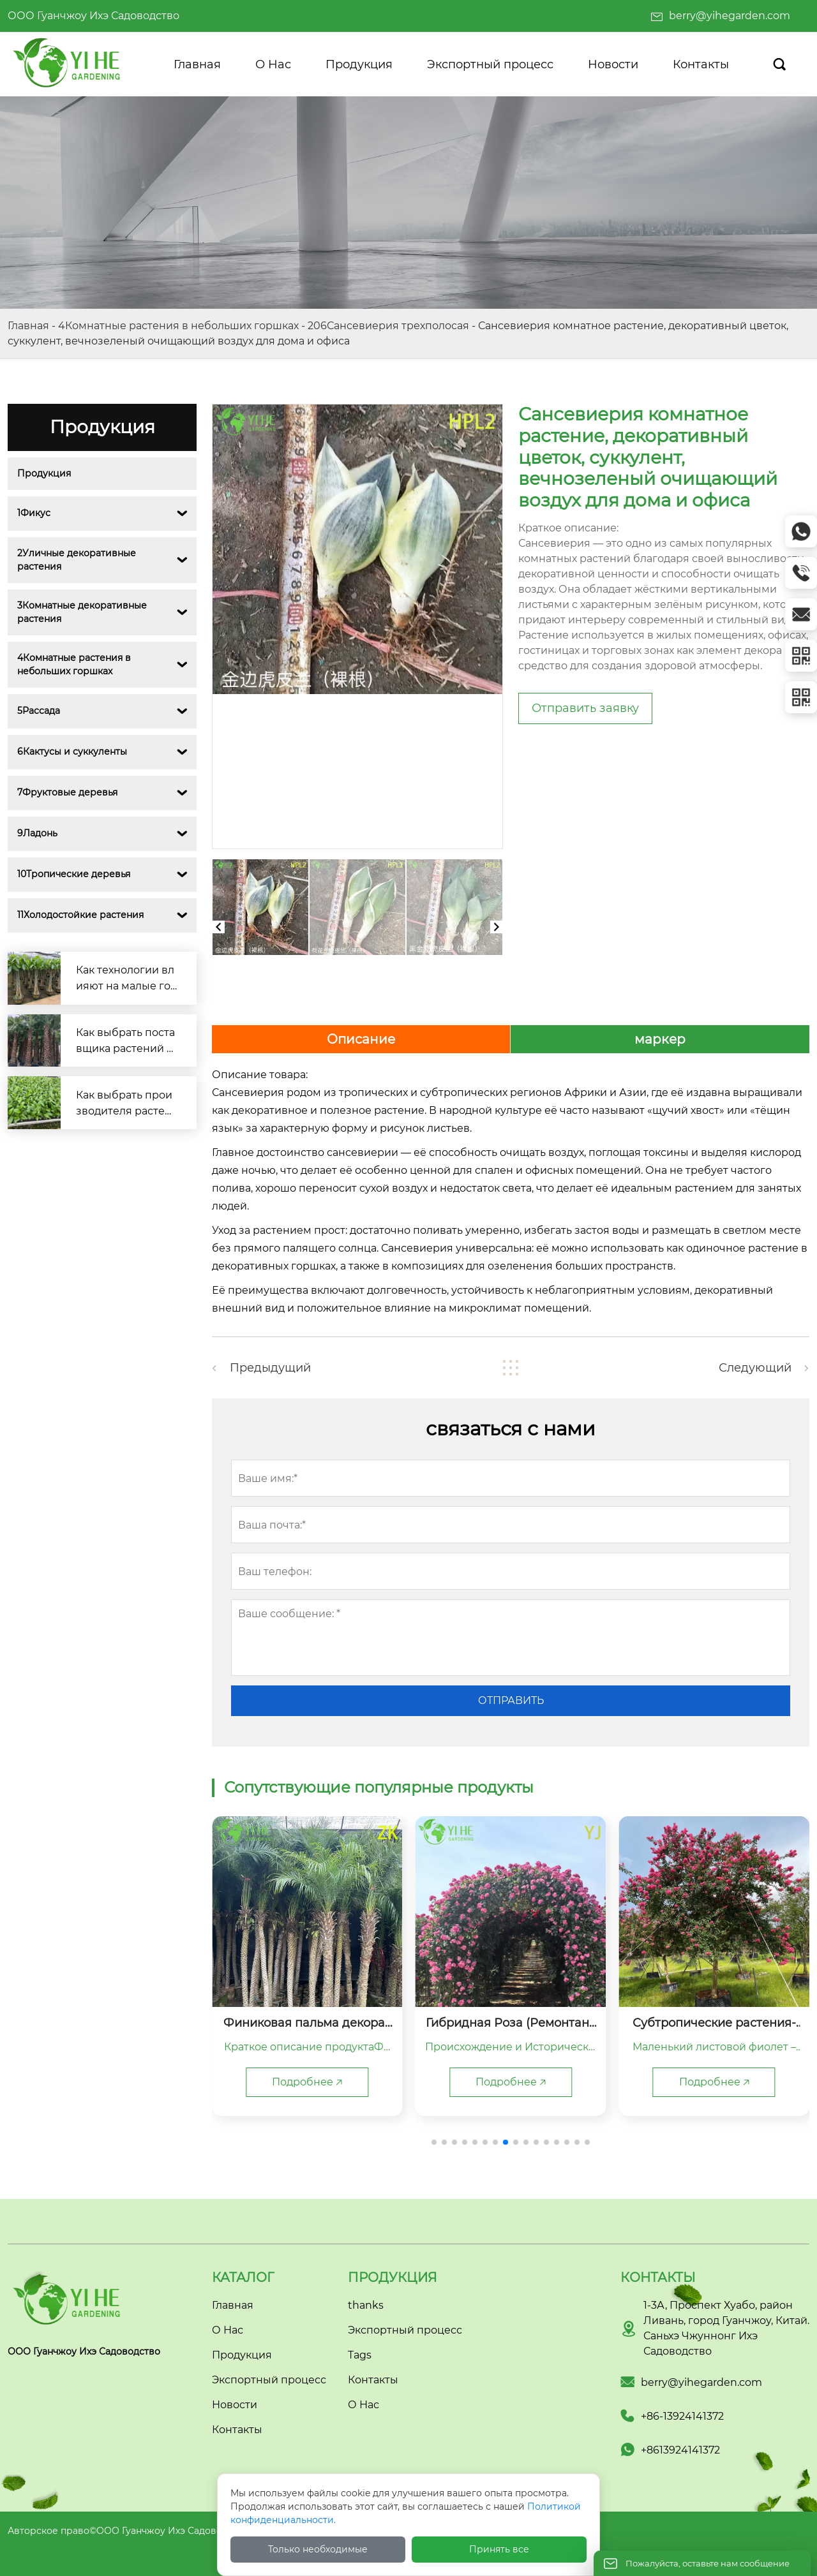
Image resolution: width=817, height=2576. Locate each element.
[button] (434, 2142)
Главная (28, 326)
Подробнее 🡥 (307, 2082)
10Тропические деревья (73, 874)
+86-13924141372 (682, 2416)
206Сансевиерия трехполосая (388, 326)
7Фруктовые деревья (67, 792)
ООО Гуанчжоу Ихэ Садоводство (93, 16)
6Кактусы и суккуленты (72, 751)
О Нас (363, 2405)
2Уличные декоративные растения (78, 559)
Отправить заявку (585, 708)
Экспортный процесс (405, 2330)
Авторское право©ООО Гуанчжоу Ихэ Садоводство (128, 2530)
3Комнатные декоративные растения (83, 612)
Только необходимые (318, 2549)
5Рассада (38, 710)
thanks (366, 2305)
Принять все (499, 2549)
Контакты (373, 2380)
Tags (359, 2355)
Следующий (755, 1368)
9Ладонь (37, 833)
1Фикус (33, 513)
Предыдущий (270, 1368)
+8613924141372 (680, 2450)
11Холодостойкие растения (80, 915)
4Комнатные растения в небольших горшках (178, 326)
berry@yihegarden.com (729, 16)
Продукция (44, 473)
